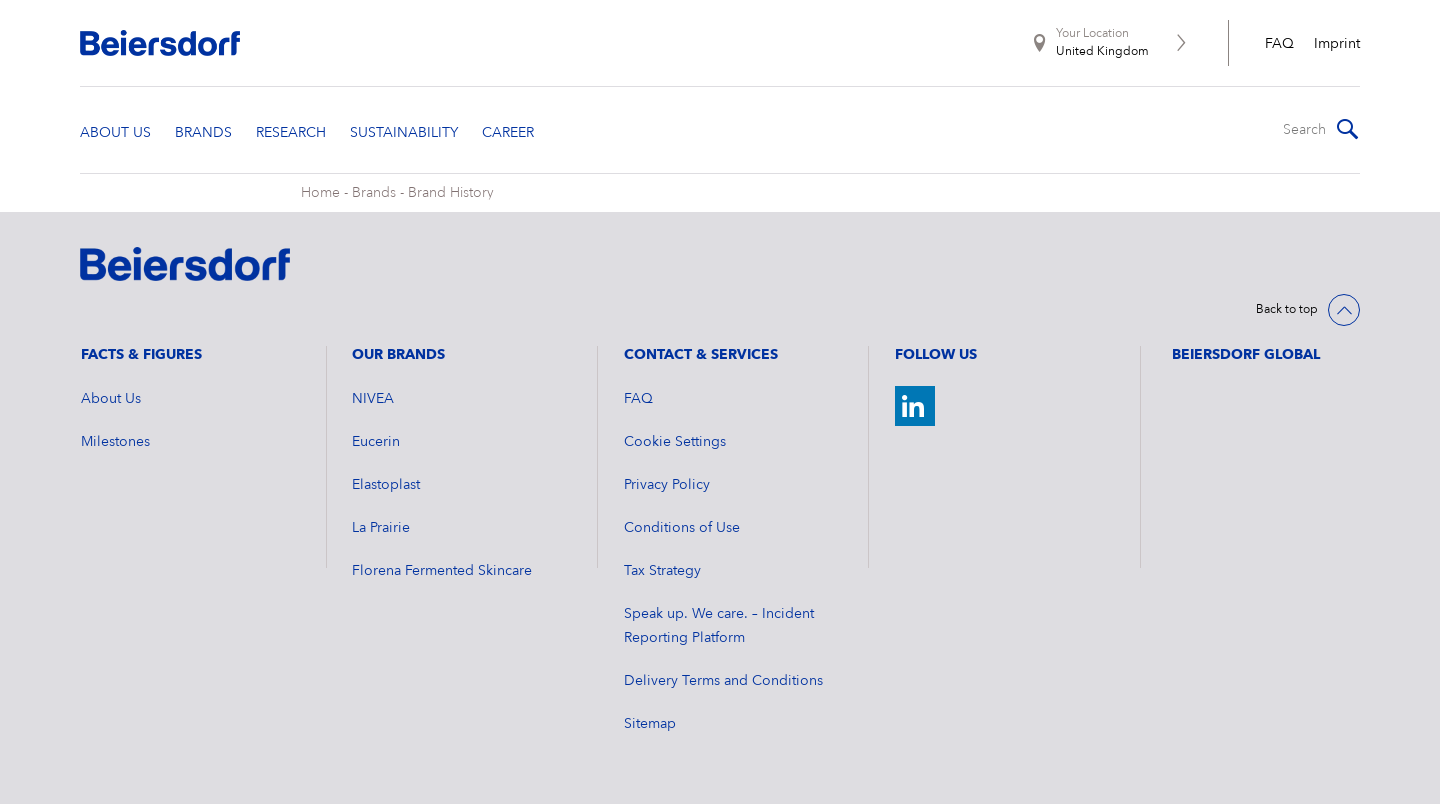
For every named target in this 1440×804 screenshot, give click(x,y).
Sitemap (650, 724)
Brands (374, 193)
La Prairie (381, 528)
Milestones (115, 442)
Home (320, 193)
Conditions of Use (682, 528)
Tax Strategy (662, 571)
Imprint (1337, 44)
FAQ (1279, 44)
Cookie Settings (675, 442)
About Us (111, 399)
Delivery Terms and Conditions (723, 681)
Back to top (1287, 310)
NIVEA (373, 399)
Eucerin (376, 442)
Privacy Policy (667, 485)
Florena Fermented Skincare (442, 571)
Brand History (451, 193)
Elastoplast (386, 485)
